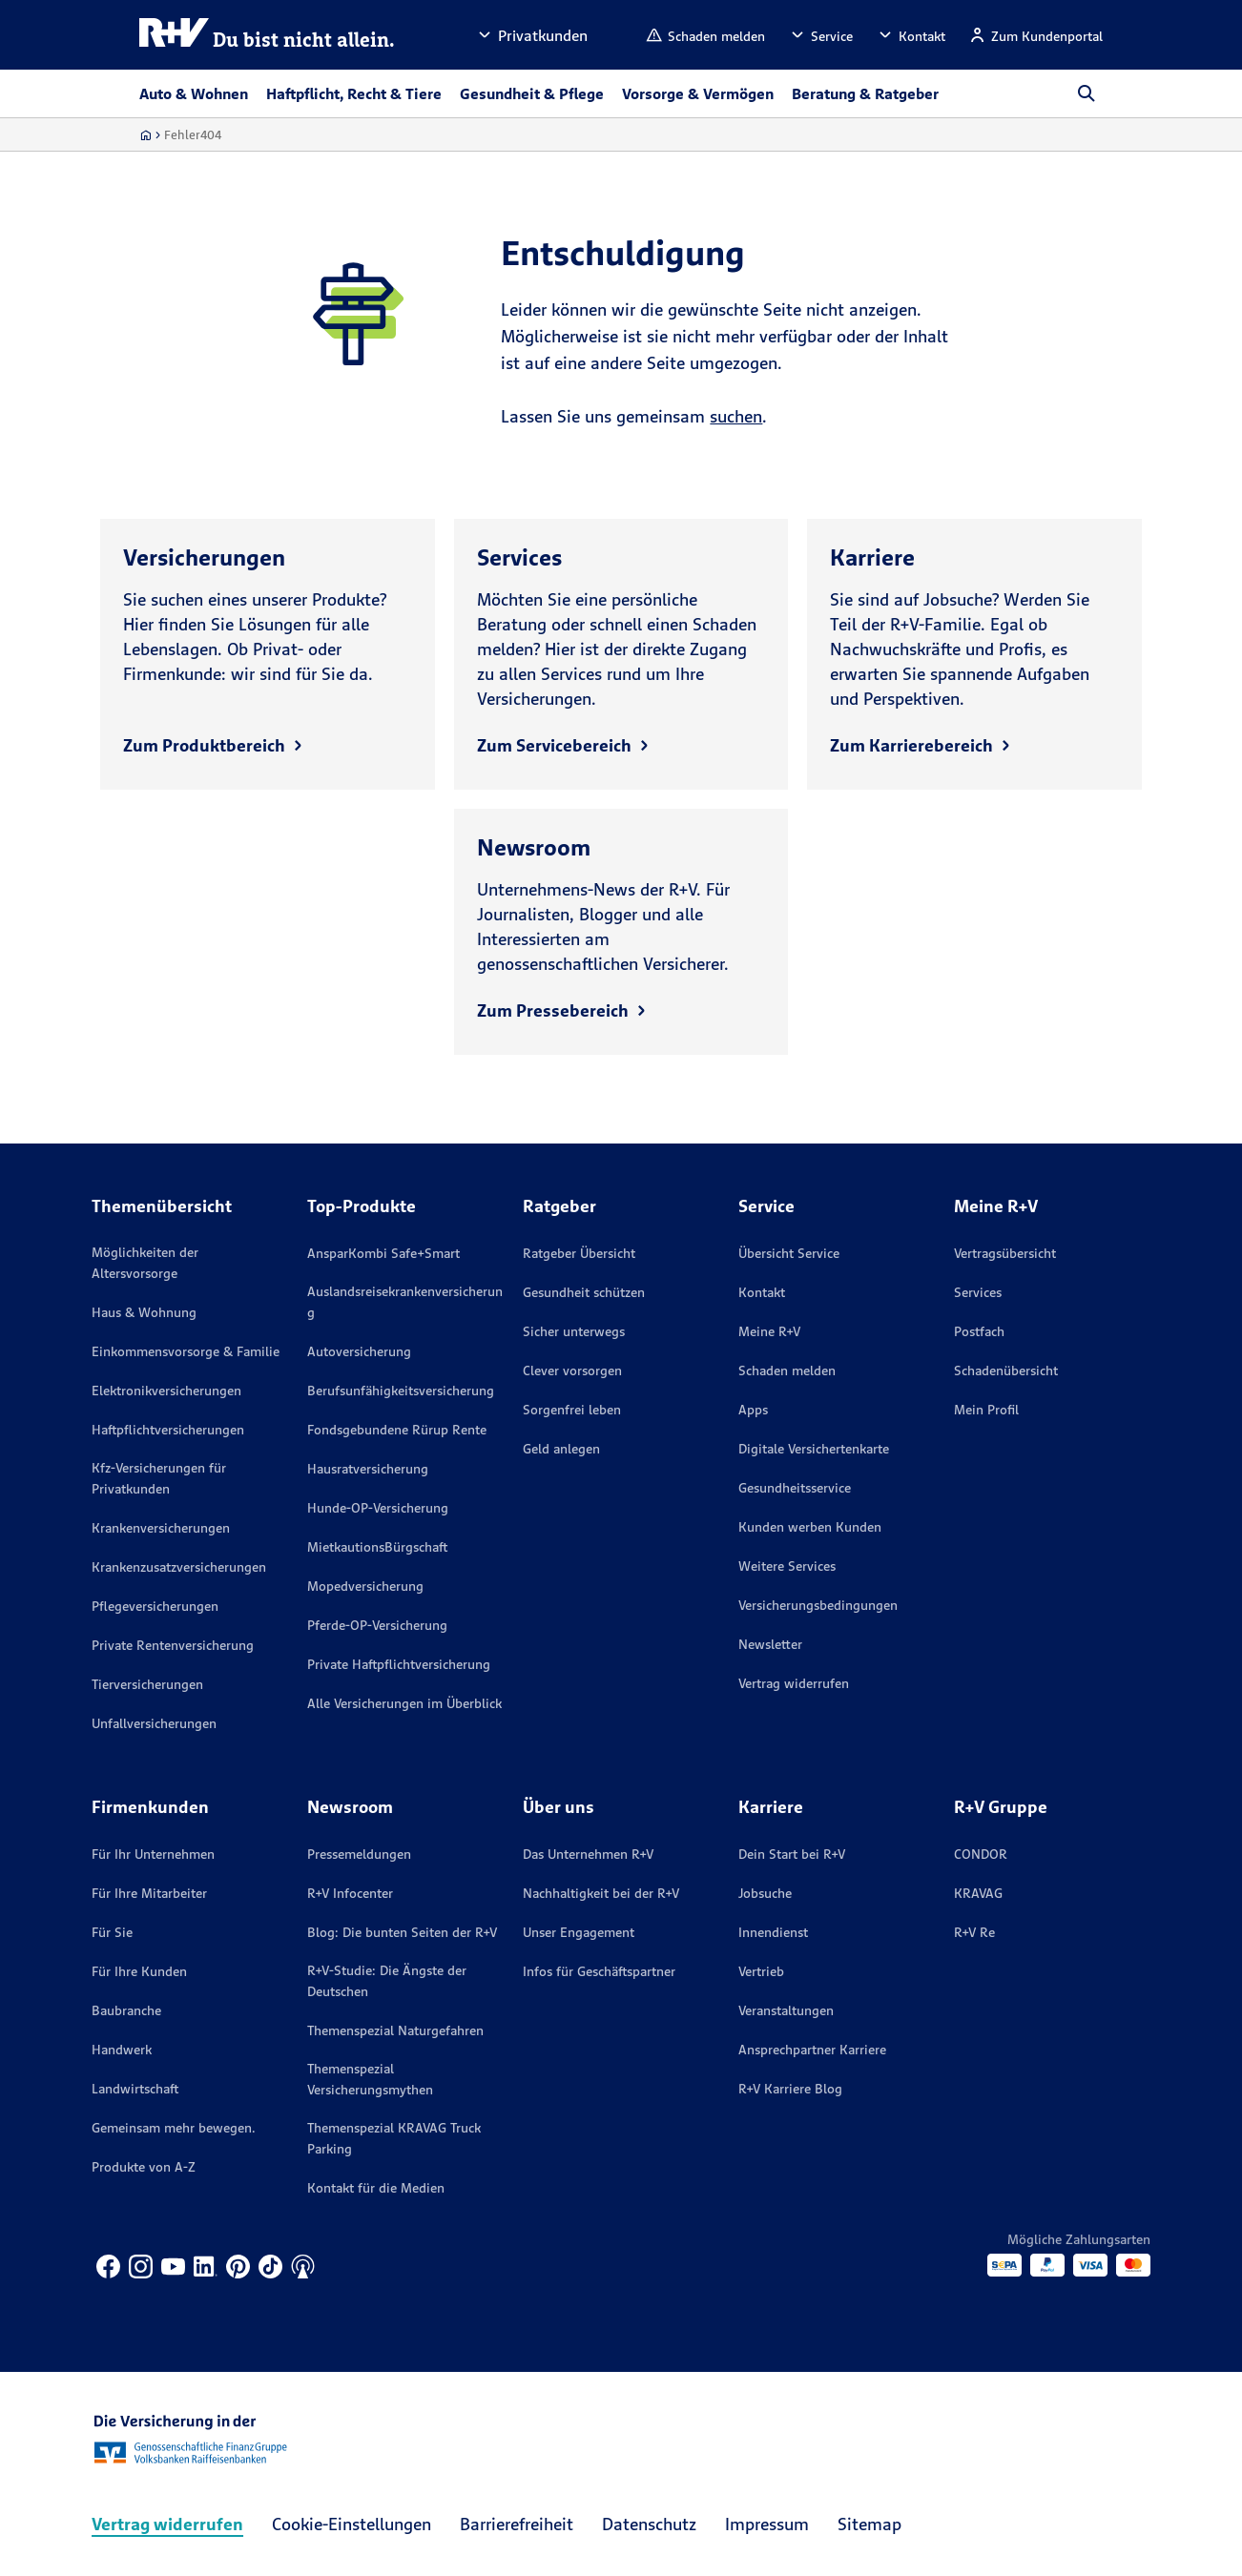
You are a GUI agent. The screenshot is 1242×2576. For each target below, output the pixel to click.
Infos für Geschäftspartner (599, 1971)
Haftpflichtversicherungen (168, 1429)
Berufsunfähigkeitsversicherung (400, 1390)
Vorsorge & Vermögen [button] (698, 93)
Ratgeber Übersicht (579, 1253)
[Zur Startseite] (145, 135)
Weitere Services (787, 1566)
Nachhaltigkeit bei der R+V (601, 1893)
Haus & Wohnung (144, 1312)
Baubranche (126, 2010)
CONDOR (980, 1854)
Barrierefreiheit (516, 2524)
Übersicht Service (788, 1253)
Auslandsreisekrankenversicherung (405, 1302)
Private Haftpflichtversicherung (398, 1664)
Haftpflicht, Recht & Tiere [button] (354, 93)
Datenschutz (649, 2524)
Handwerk (122, 2049)
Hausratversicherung (367, 1468)
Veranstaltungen (786, 2010)
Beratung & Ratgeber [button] (865, 93)
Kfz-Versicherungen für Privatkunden (159, 1478)
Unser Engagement (578, 1932)
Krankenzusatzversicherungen (179, 1567)
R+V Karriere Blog (790, 2088)
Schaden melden (787, 1370)
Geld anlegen (561, 1448)
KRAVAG (978, 1893)
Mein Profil (986, 1409)
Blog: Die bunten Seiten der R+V (402, 1932)
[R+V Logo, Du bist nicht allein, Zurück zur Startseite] (267, 35)
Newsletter (770, 1644)
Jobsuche (765, 1893)
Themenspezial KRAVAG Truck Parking (394, 2138)
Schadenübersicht (1006, 1370)
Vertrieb (761, 1971)
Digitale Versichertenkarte (813, 1448)
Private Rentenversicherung (173, 1645)
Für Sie (112, 1932)
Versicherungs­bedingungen (818, 1605)
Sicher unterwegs (574, 1331)
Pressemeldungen (359, 1854)
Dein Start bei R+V (791, 1854)
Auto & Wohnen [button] (193, 93)
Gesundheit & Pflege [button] (532, 93)
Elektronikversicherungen (166, 1390)
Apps (753, 1409)
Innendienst (773, 1932)
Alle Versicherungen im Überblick (404, 1703)
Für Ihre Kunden (139, 1971)
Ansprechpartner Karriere (812, 2049)
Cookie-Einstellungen (351, 2524)
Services (978, 1292)
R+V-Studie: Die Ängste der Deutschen (386, 1981)
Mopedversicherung (365, 1586)
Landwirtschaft (135, 2088)
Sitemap (869, 2524)
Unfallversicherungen (154, 1723)
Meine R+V (769, 1331)
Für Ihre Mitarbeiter (149, 1893)
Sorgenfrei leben (572, 1409)
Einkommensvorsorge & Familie (185, 1351)
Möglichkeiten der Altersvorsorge (145, 1263)
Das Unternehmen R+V (588, 1854)
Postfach (979, 1331)
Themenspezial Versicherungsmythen (370, 2079)
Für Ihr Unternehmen (153, 1854)
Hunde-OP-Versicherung (377, 1507)
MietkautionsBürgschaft (377, 1547)
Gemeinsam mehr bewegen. (174, 2127)
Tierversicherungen (147, 1684)
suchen (736, 416)
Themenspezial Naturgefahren (395, 2030)
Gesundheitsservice (794, 1487)
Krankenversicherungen (161, 1527)
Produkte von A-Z (144, 2166)
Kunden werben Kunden (809, 1526)
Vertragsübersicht (1005, 1253)
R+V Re (974, 1932)
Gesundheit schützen (584, 1292)
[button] (531, 35)
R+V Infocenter (350, 1893)
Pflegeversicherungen (155, 1606)
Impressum (767, 2524)
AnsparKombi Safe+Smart (383, 1253)
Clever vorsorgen (572, 1370)
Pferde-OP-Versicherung (377, 1625)
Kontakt (761, 1292)
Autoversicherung (359, 1351)
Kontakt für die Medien (376, 2187)
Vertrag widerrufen (793, 1683)
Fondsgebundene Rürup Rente (396, 1429)
